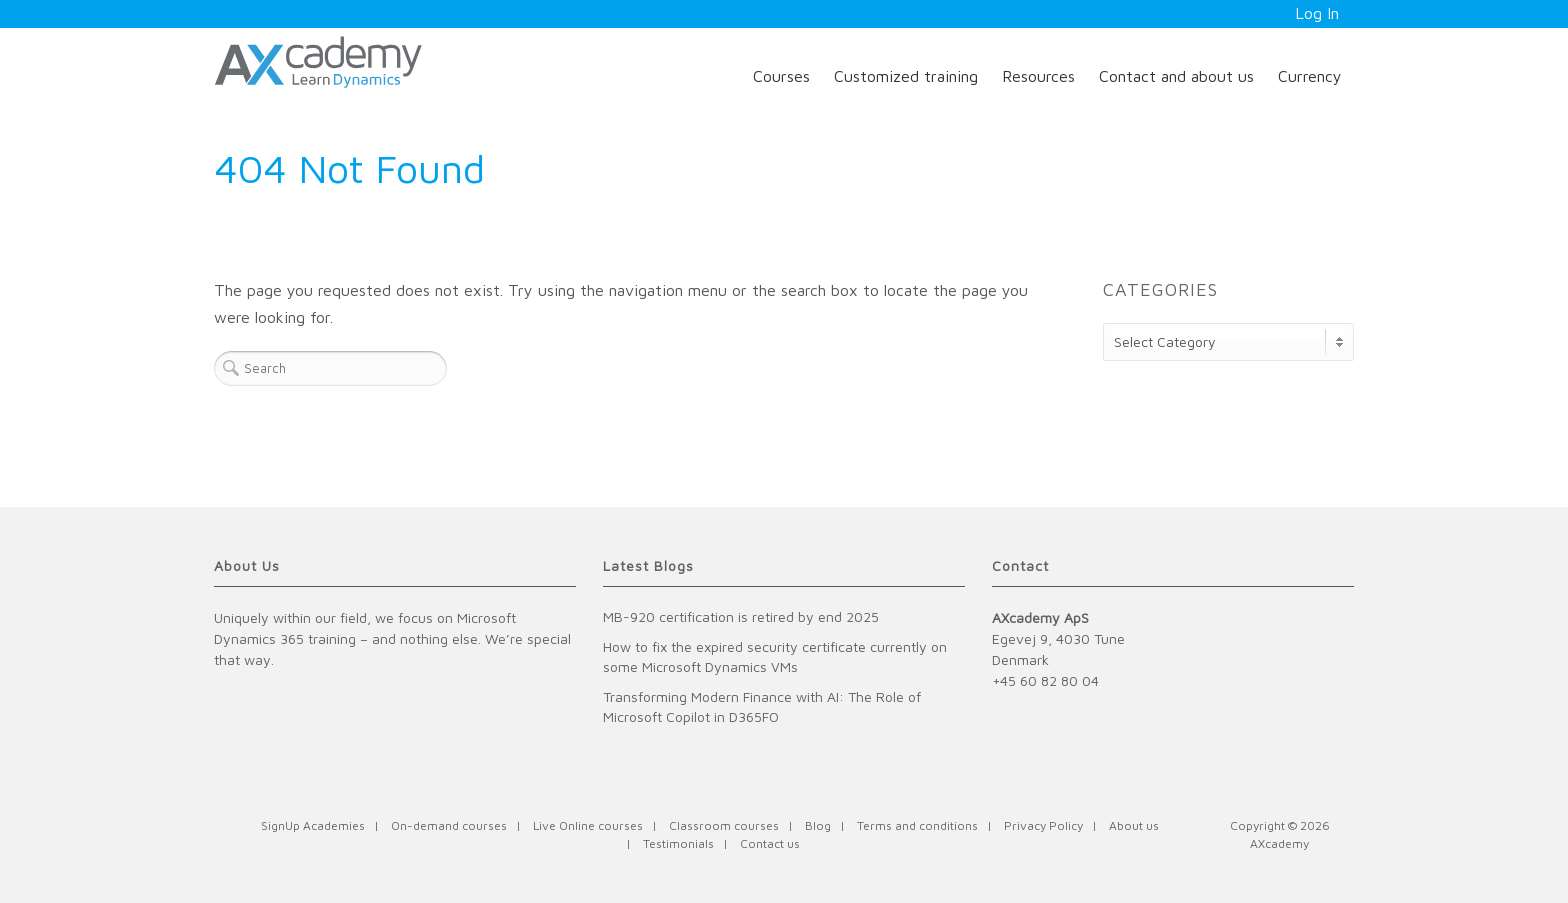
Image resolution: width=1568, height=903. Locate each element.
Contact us (770, 843)
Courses (781, 76)
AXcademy (1279, 843)
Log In (1317, 13)
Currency (1310, 76)
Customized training (906, 76)
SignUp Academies (313, 825)
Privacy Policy (1043, 825)
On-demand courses (449, 825)
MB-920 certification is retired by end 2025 (741, 616)
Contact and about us (1176, 76)
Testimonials (678, 843)
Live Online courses (588, 825)
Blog (818, 825)
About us (1134, 825)
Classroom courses (724, 825)
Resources (1038, 76)
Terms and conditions (917, 825)
